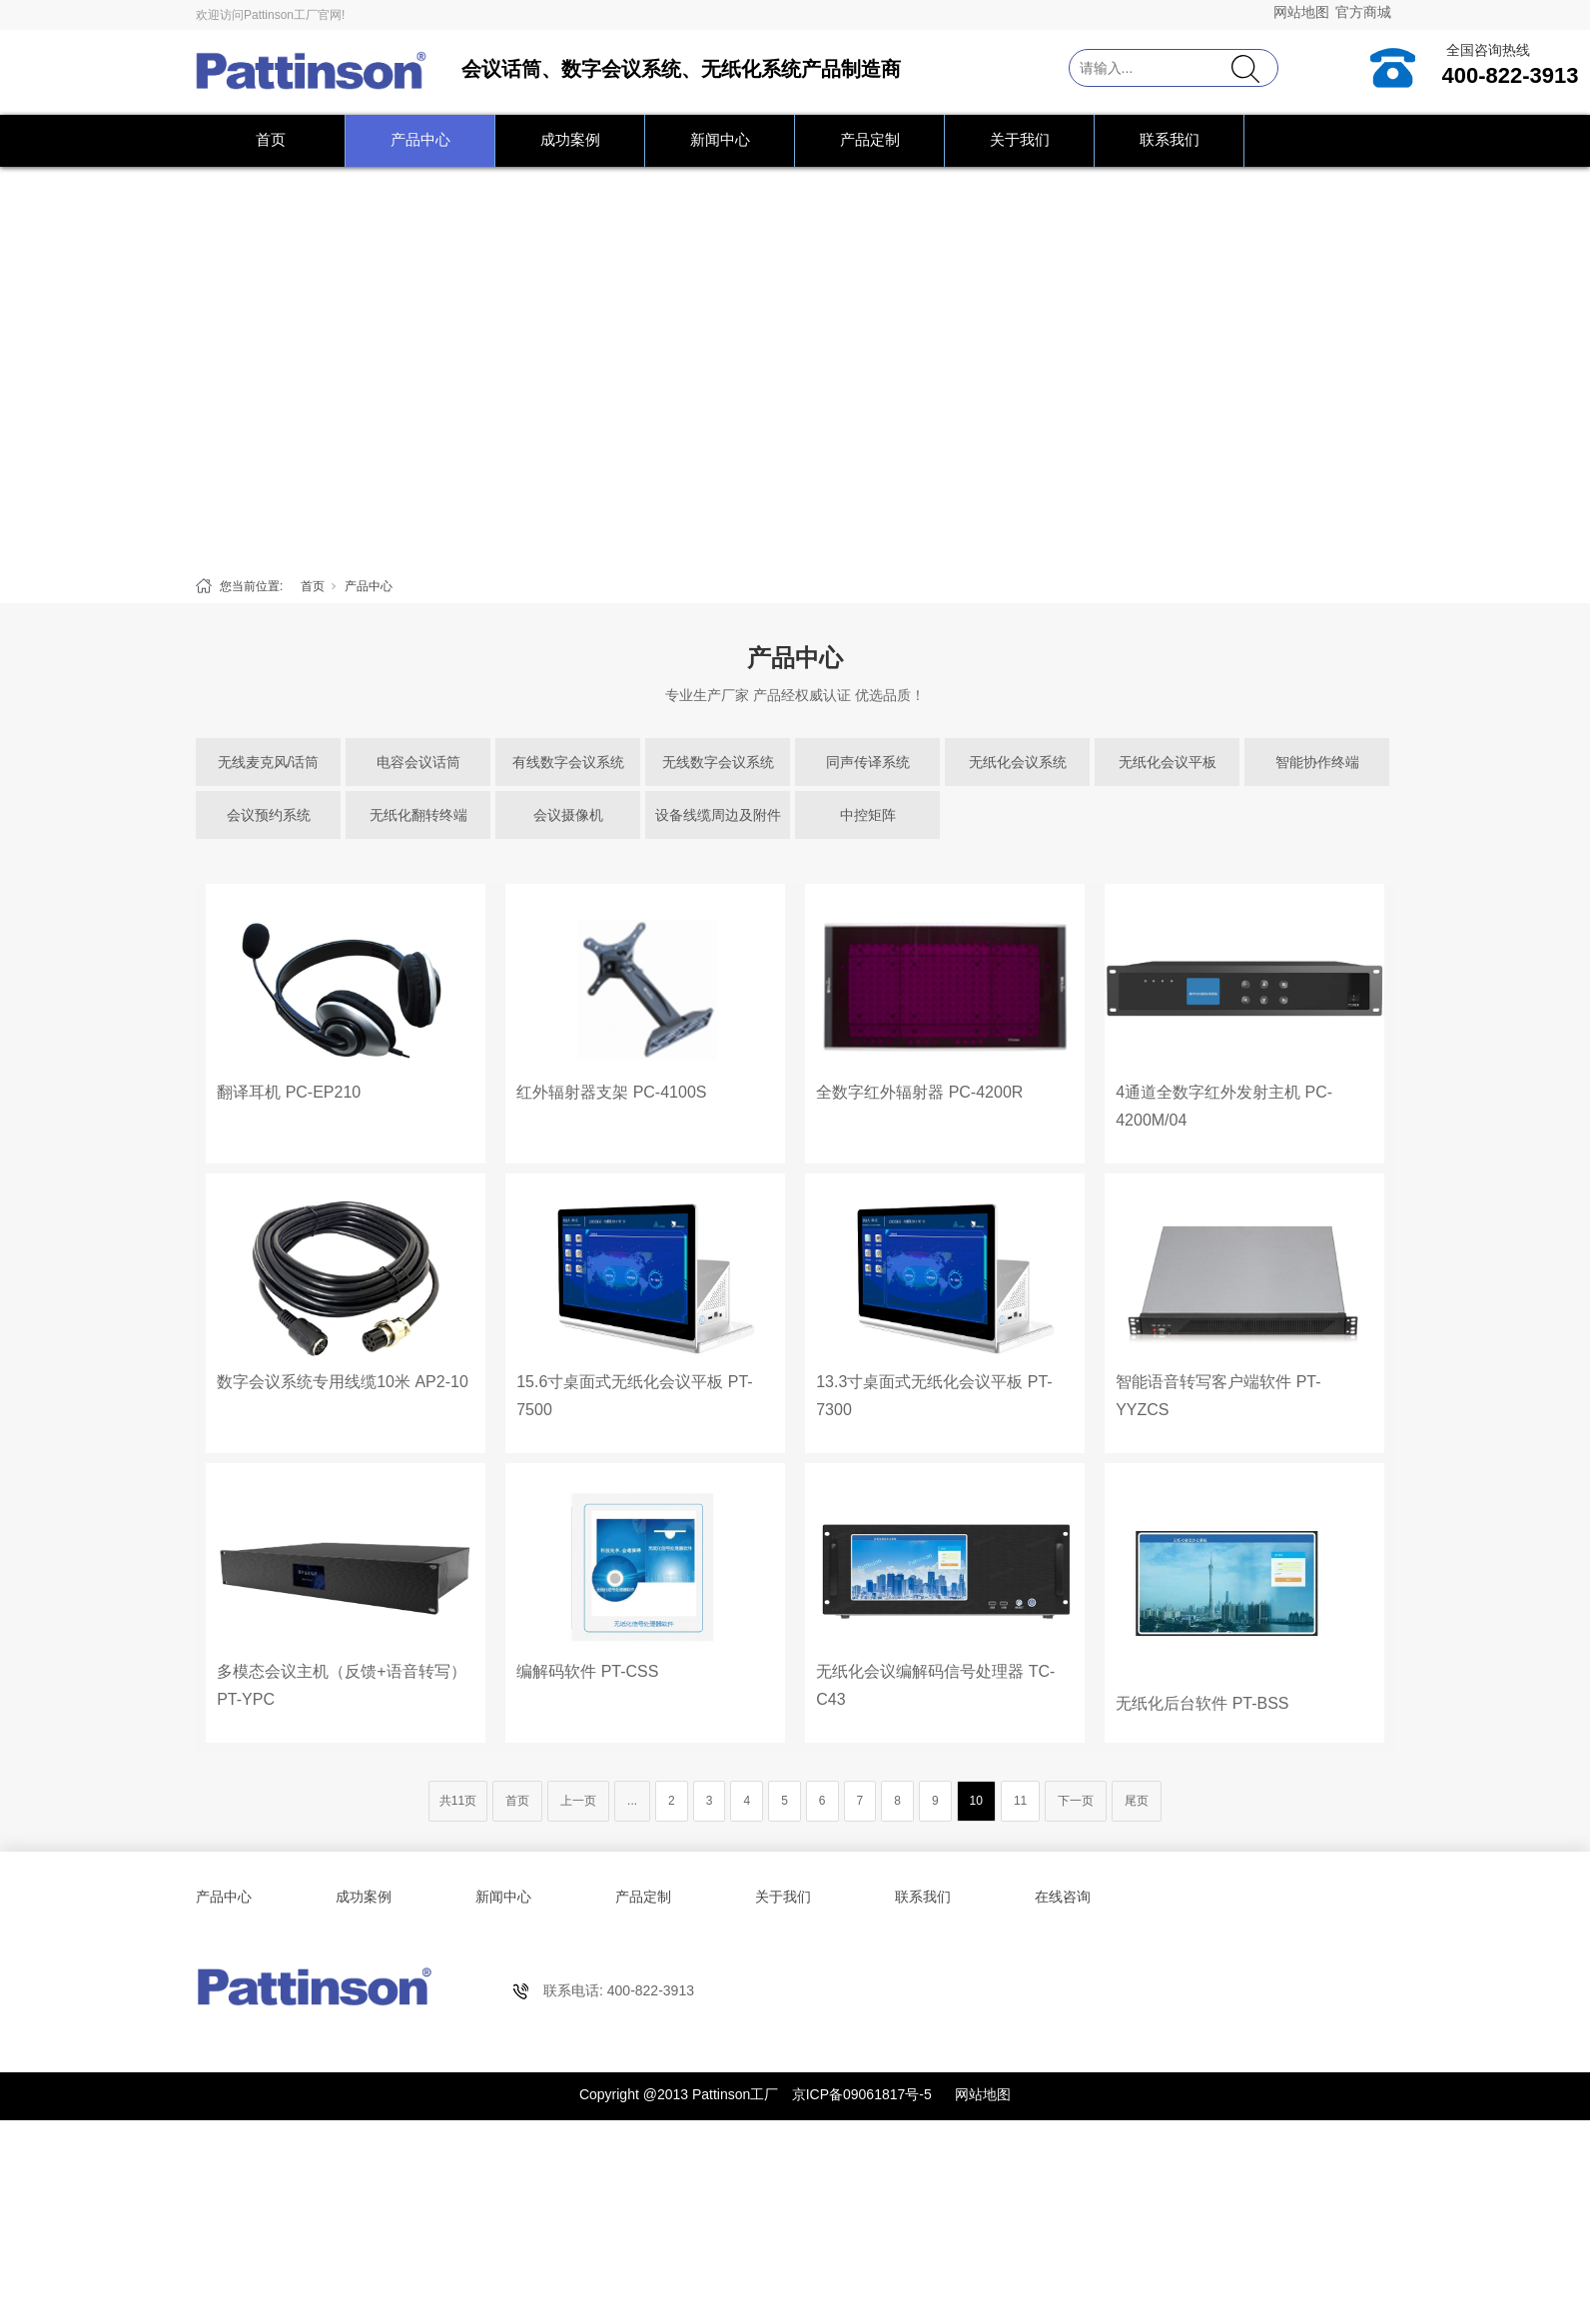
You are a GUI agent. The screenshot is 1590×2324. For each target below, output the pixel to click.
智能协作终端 (1317, 762)
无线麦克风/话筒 (269, 762)
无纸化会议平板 (1167, 762)
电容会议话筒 (418, 762)
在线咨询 (1063, 1897)
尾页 (1137, 1801)
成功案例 (570, 139)
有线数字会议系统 (568, 762)
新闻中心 (720, 139)
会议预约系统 (269, 815)
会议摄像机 (568, 815)
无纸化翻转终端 (418, 815)
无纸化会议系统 (1018, 762)
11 (1020, 1801)
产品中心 (420, 139)
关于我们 (1020, 139)
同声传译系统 (868, 762)
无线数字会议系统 (718, 762)
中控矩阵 (868, 815)
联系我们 (1169, 139)
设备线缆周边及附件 (718, 815)
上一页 (578, 1801)
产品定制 (870, 139)
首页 (271, 139)
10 (976, 1801)
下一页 (1076, 1801)
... (632, 1801)
